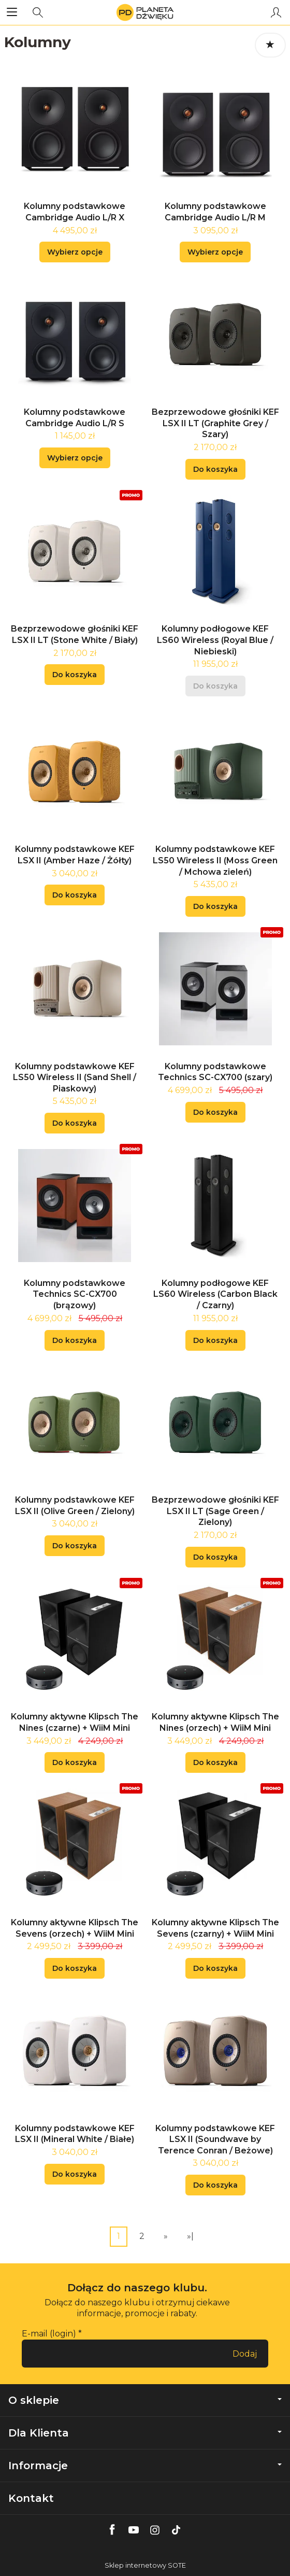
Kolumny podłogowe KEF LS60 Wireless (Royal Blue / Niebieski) (215, 640)
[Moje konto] (276, 12)
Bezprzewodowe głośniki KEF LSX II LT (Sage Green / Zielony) (215, 1511)
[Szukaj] (38, 12)
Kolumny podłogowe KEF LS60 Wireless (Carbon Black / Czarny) (215, 1294)
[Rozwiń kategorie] (12, 12)
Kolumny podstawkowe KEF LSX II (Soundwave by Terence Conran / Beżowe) (215, 2139)
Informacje (145, 2465)
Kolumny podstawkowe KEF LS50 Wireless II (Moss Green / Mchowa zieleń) (215, 860)
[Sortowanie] (270, 45)
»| (190, 2236)
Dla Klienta (145, 2433)
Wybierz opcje (75, 252)
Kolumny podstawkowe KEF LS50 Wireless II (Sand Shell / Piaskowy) (74, 1077)
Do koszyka (215, 469)
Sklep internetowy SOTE (145, 2565)
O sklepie (145, 2400)
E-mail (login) (49, 2334)
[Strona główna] (144, 12)
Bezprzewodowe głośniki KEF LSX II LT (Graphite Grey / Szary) (215, 423)
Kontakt (31, 2498)
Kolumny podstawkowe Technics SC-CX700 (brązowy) (74, 1294)
